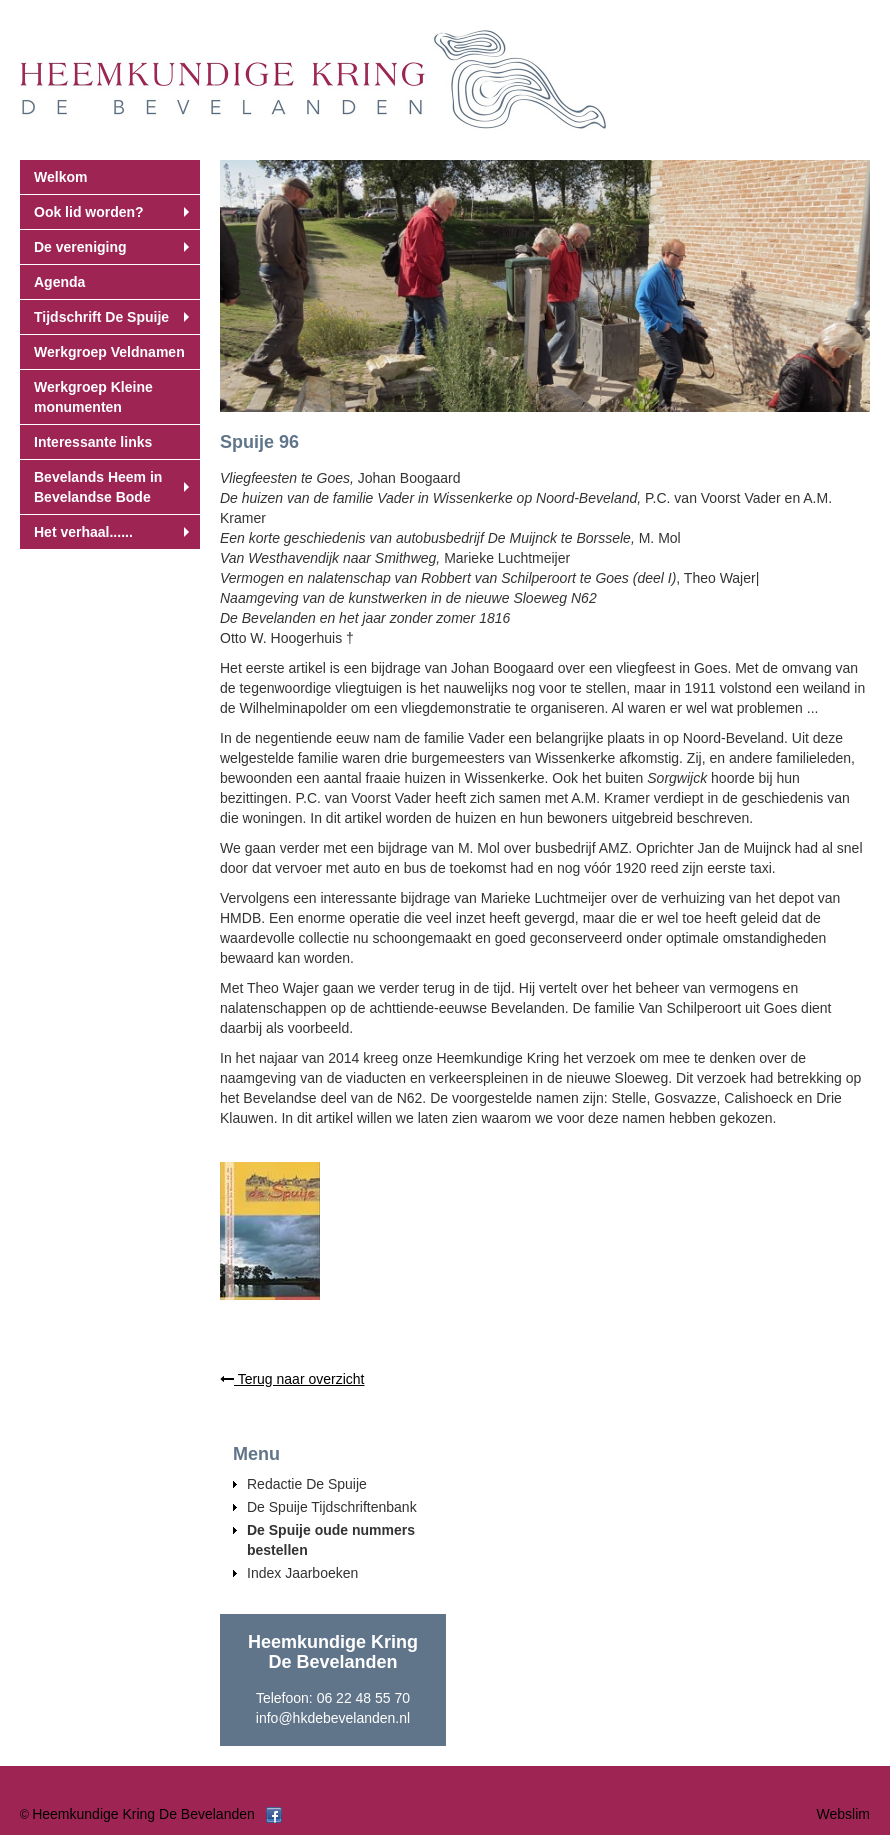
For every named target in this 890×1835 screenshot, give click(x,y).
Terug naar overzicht (292, 1379)
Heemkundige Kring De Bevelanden (143, 1814)
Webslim (843, 1814)
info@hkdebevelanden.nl (333, 1718)
